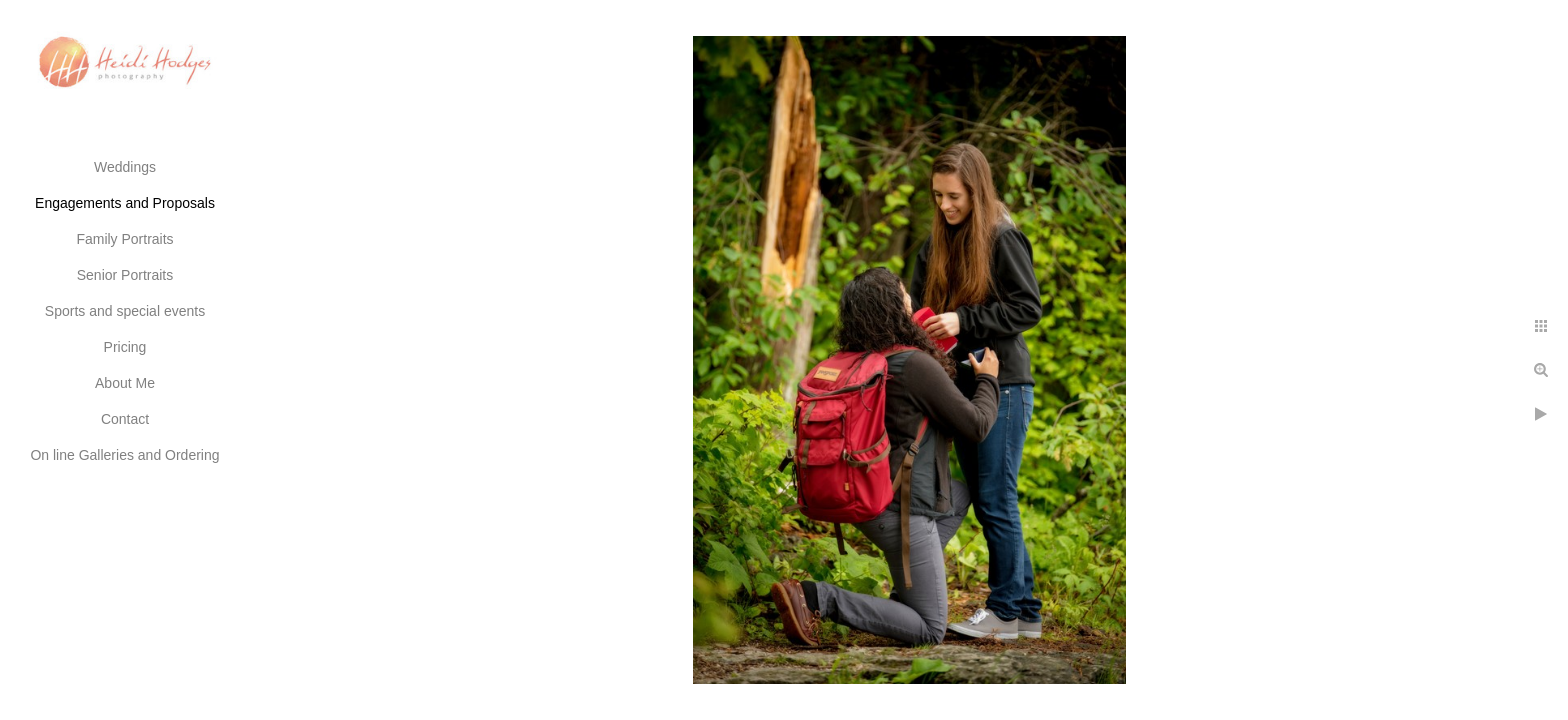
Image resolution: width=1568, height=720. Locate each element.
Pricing (125, 347)
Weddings (125, 167)
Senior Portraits (125, 275)
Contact (125, 419)
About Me (125, 383)
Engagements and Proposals (125, 203)
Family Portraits (124, 239)
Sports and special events (125, 311)
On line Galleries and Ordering (124, 455)
